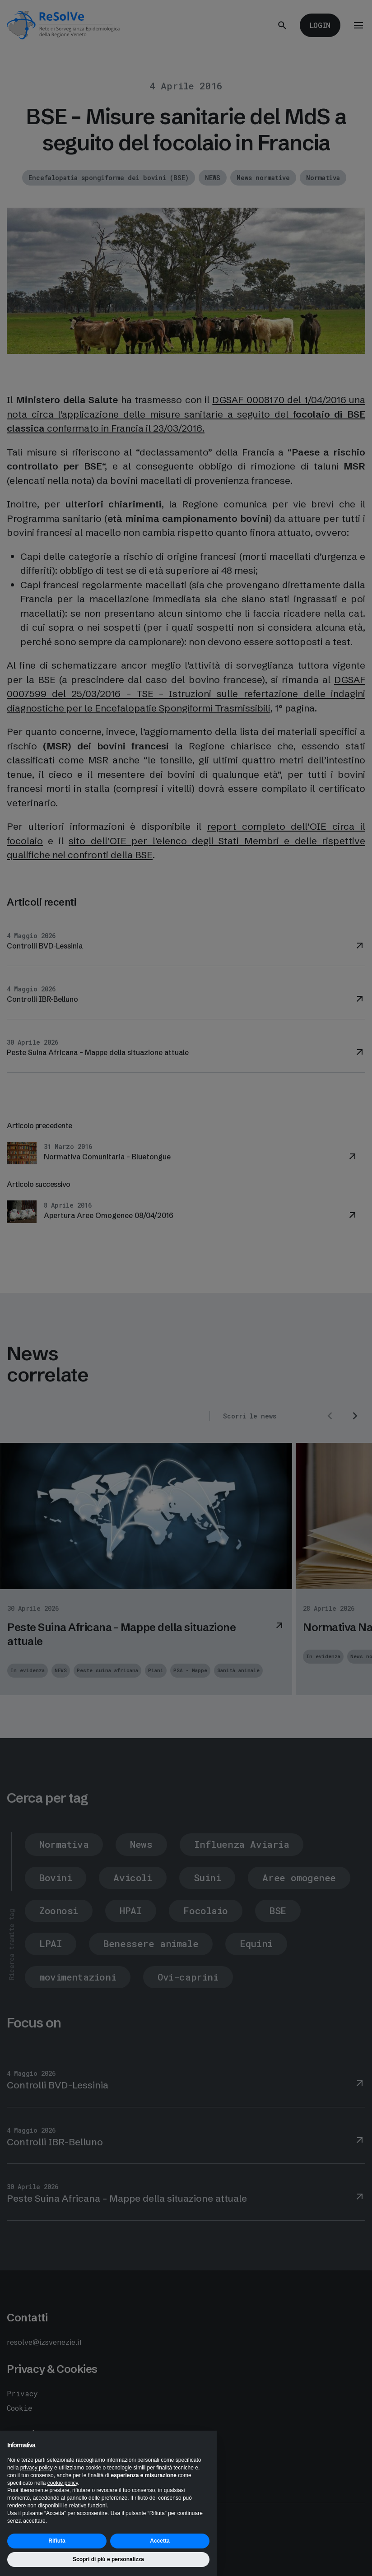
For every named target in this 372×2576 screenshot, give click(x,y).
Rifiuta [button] (56, 2541)
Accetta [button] (159, 2541)
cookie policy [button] (62, 2483)
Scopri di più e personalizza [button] (108, 2559)
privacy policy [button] (36, 2467)
